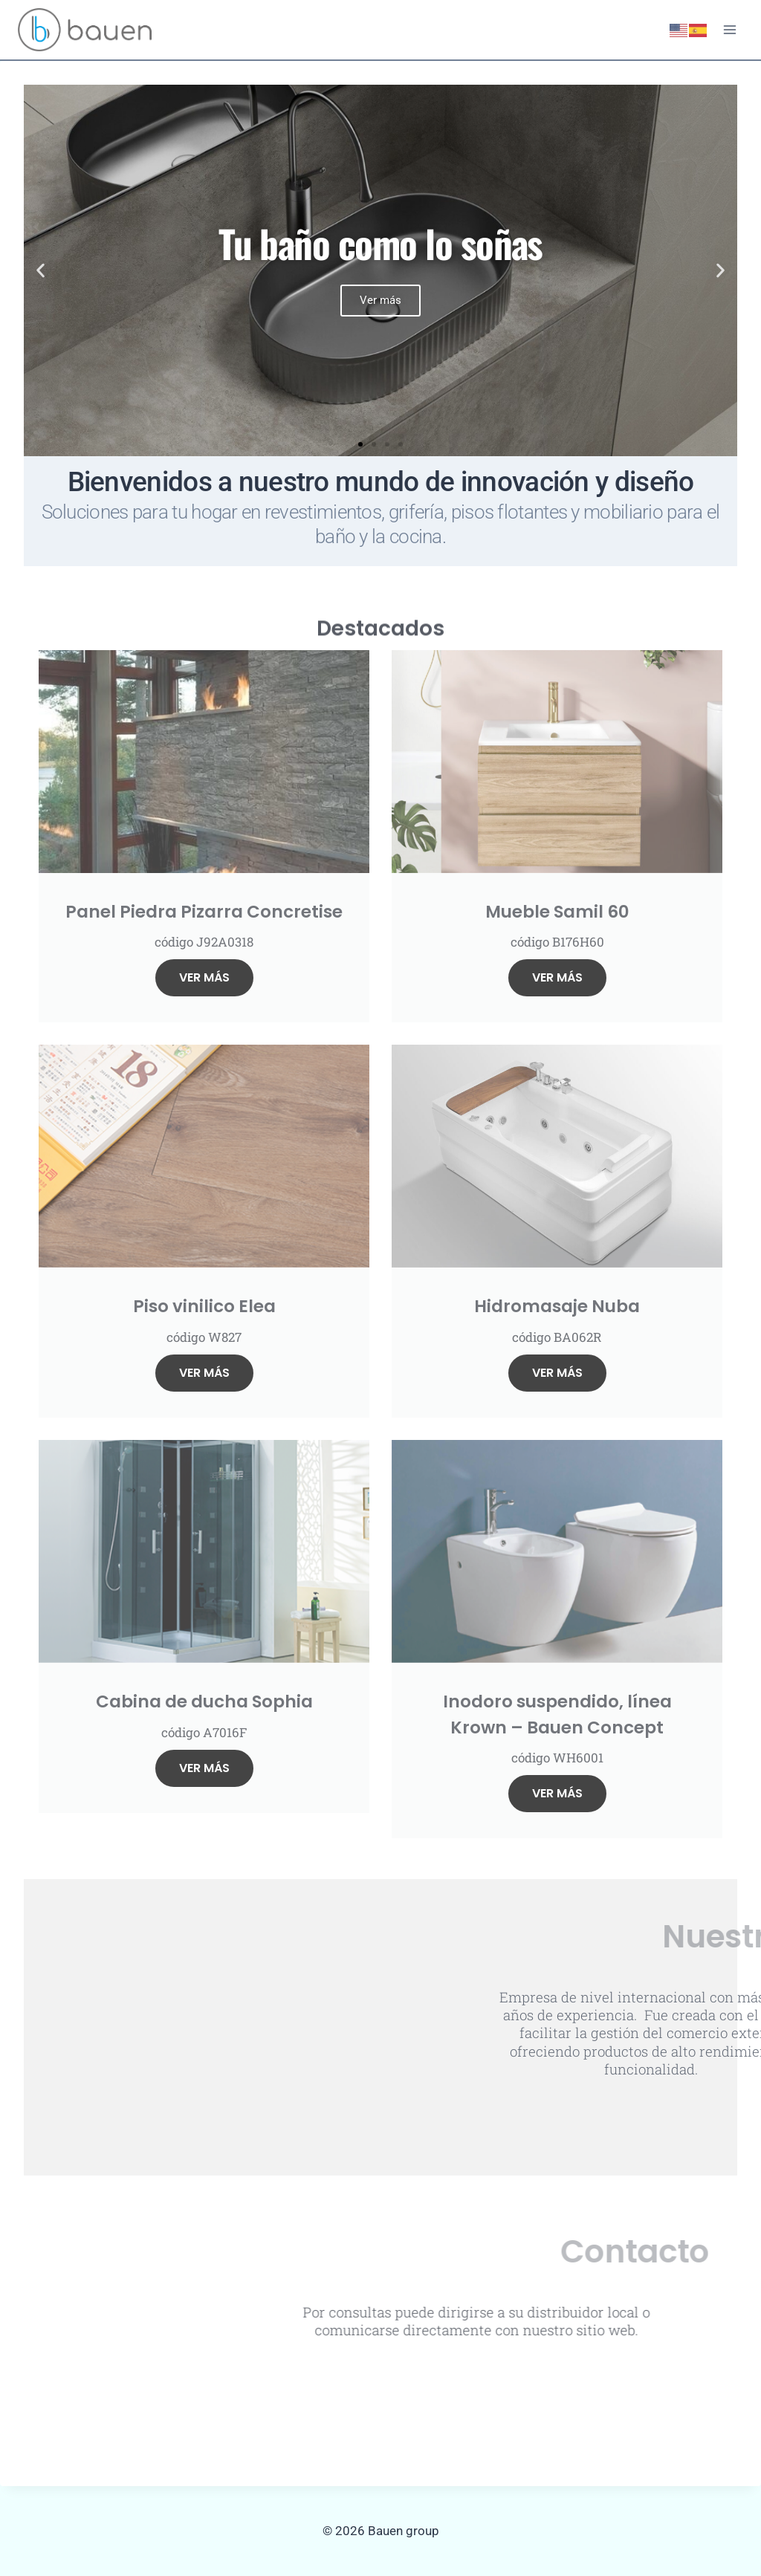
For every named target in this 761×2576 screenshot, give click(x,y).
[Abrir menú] (729, 29)
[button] (40, 271)
